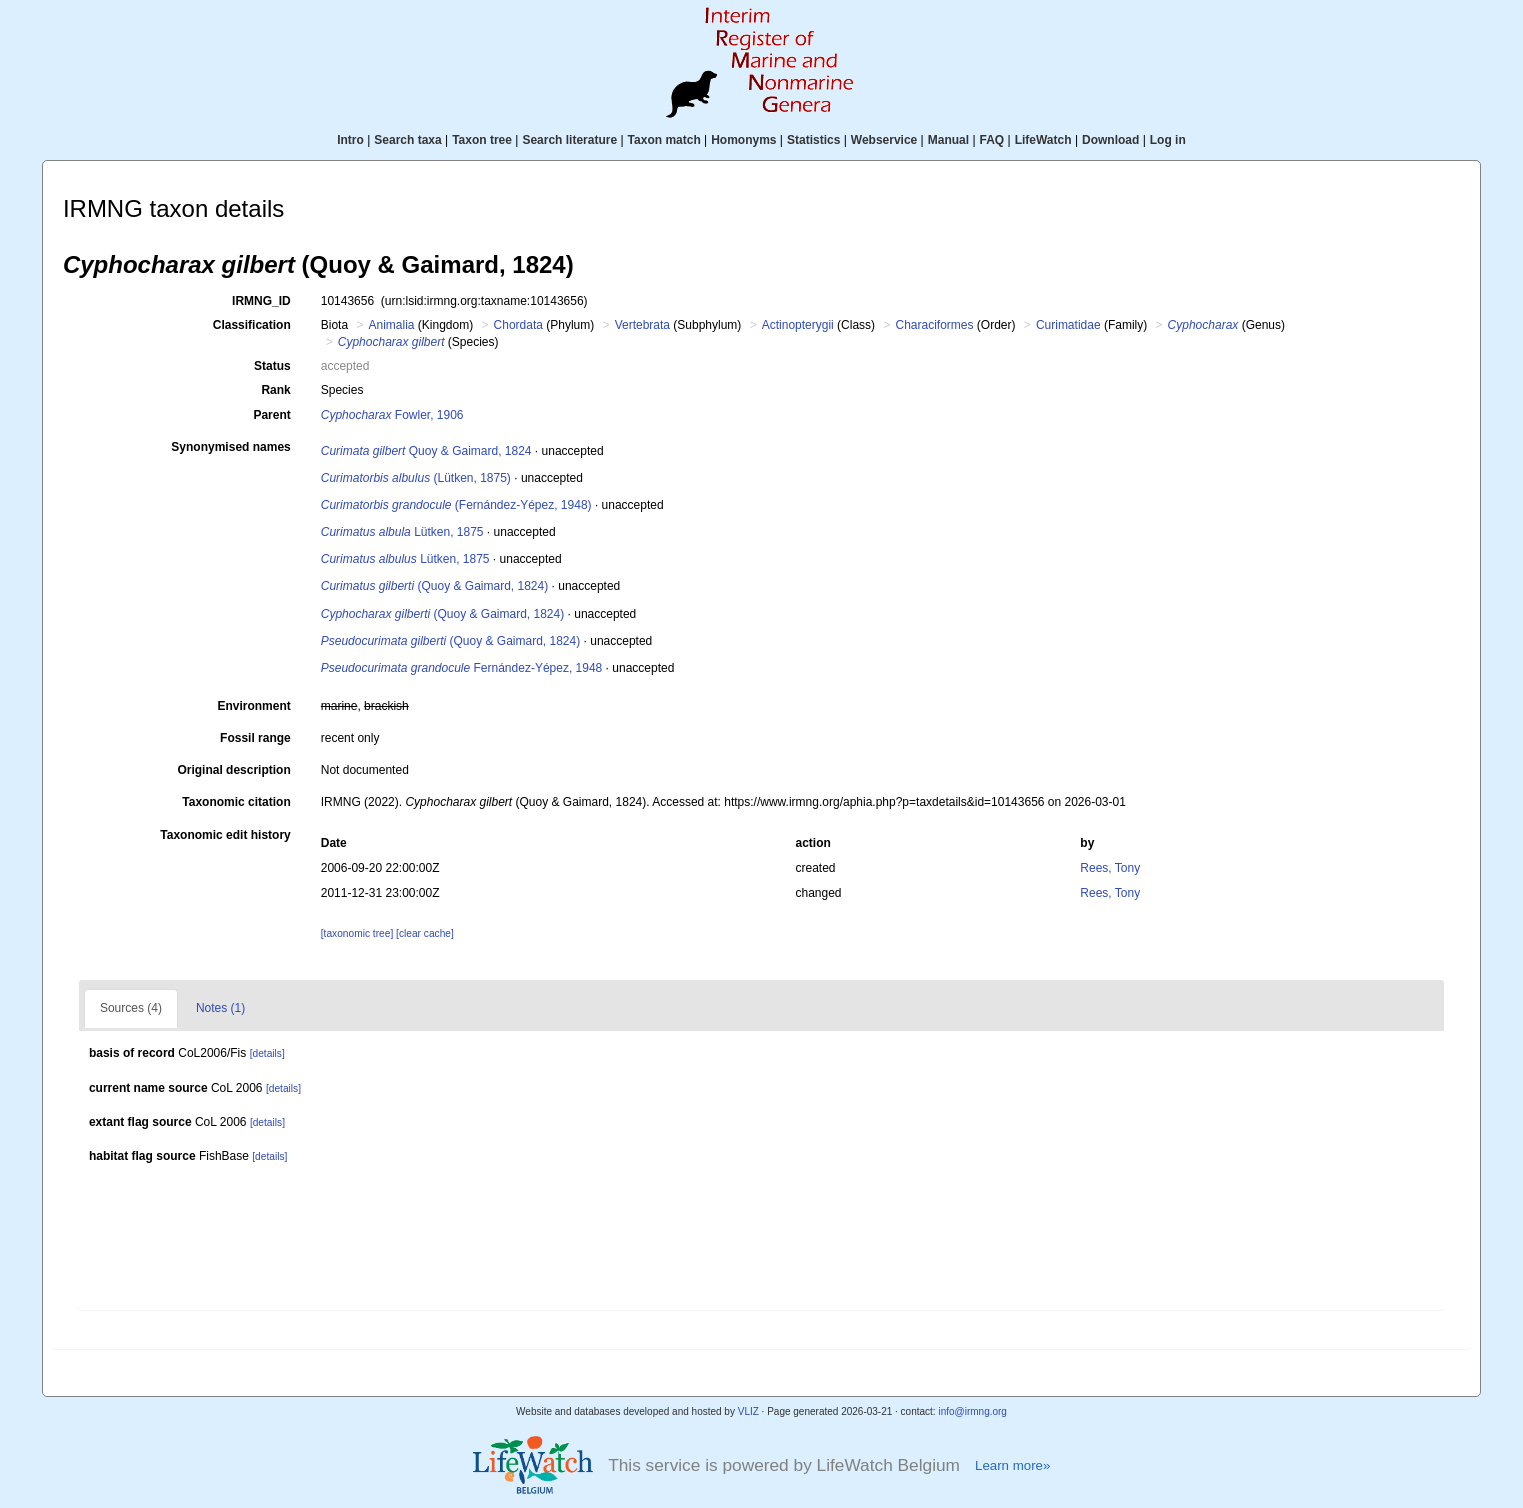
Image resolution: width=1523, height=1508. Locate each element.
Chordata (518, 325)
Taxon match (664, 140)
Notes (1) (220, 1008)
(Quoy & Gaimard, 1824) (434, 586)
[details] (267, 1053)
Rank (275, 390)
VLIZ (748, 1411)
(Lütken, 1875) (416, 478)
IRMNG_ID (261, 301)
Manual (948, 140)
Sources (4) (131, 1008)
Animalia (391, 325)
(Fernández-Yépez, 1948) (456, 505)
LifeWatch (1043, 140)
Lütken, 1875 (402, 532)
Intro (350, 140)
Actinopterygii (798, 325)
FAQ (992, 140)
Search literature (569, 140)
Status (272, 366)
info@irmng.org (972, 1411)
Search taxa (407, 140)
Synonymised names (230, 447)
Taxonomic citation (236, 802)
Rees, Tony (1110, 868)
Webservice (884, 140)
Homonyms (743, 140)
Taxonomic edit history (225, 835)
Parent (271, 415)
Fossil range (255, 738)
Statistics (813, 140)
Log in (1168, 140)
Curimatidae (1068, 325)
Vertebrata (642, 325)
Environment (253, 706)
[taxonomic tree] (357, 933)
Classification (252, 325)
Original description (233, 770)
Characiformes (934, 325)
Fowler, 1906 (392, 415)
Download (1110, 140)
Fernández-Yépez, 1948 (462, 668)
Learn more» (1012, 1465)
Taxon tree (482, 140)
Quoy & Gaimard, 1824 (426, 451)
